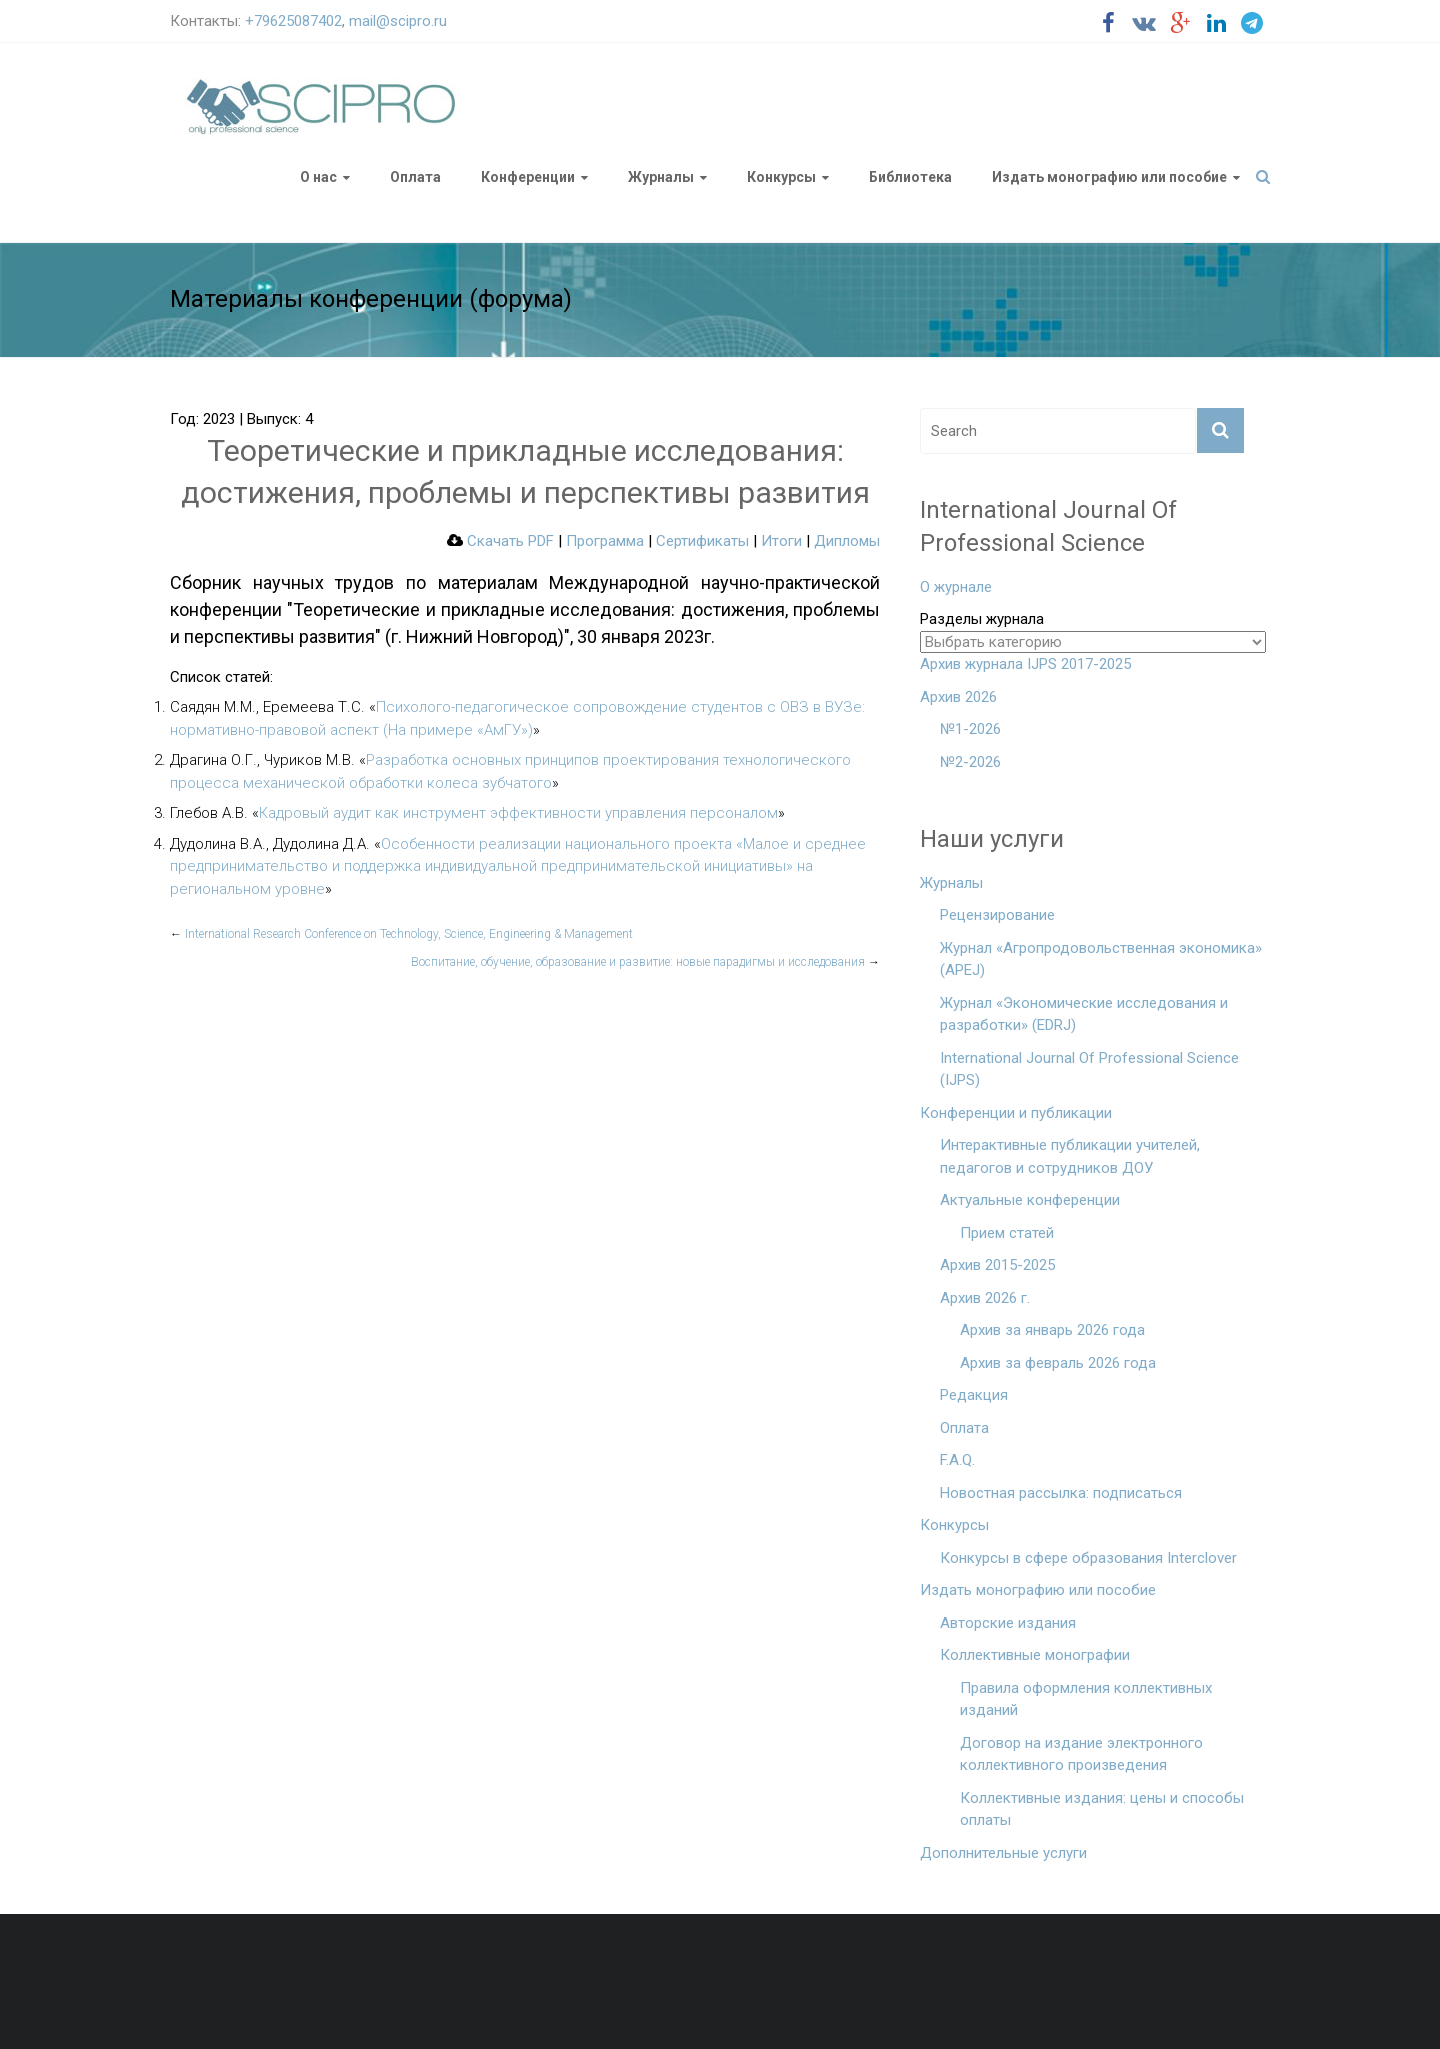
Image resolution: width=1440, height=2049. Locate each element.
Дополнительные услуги (1003, 1853)
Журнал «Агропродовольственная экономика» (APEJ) (1101, 959)
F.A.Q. (957, 1460)
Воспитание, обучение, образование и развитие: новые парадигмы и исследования (645, 962)
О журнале (956, 587)
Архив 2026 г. (985, 1298)
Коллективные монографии (1035, 1655)
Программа (605, 541)
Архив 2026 (958, 697)
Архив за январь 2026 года (1052, 1330)
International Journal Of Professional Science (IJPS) (1089, 1069)
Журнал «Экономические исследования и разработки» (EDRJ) (1084, 1014)
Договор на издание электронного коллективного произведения (1081, 1754)
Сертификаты (702, 541)
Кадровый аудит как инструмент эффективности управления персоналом (518, 813)
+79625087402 (293, 21)
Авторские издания (1008, 1623)
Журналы (661, 177)
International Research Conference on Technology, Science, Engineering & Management (401, 934)
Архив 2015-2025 (997, 1265)
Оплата (415, 177)
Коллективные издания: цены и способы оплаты (1102, 1809)
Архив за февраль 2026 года (1058, 1363)
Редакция (974, 1395)
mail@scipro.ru (398, 21)
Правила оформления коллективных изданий (1086, 1699)
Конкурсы (781, 177)
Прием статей (1007, 1233)
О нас (318, 177)
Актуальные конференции (1030, 1200)
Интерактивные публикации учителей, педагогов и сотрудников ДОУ (1070, 1156)
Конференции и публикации (1016, 1113)
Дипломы (847, 541)
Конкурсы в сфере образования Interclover (1088, 1558)
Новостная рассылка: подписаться (1061, 1493)
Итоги (781, 541)
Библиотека (910, 177)
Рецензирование (997, 915)
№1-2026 (970, 729)
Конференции (528, 177)
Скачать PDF (500, 541)
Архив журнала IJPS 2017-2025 (1025, 664)
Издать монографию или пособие (1109, 177)
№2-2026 (970, 762)
